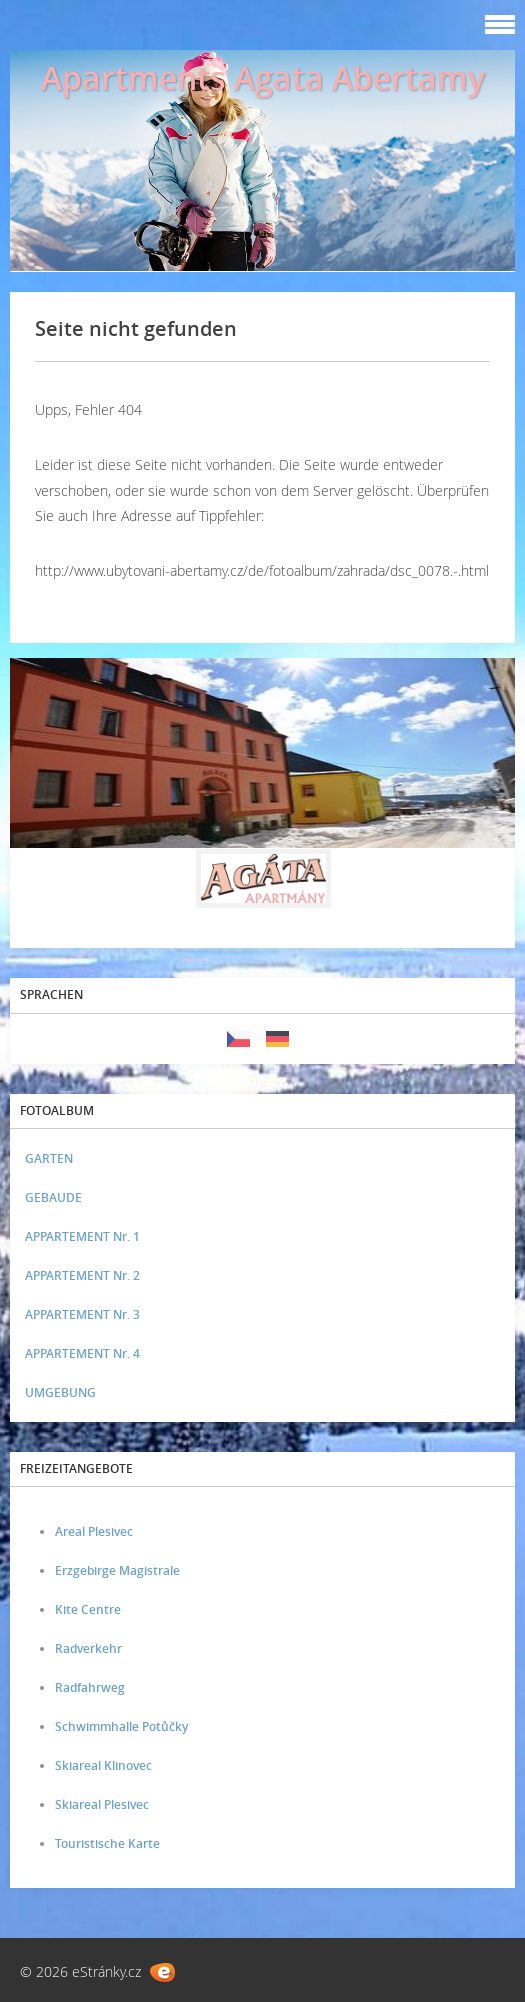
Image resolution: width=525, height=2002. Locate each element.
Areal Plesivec (94, 1531)
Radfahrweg (90, 1687)
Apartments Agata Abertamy (263, 77)
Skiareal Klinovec (103, 1765)
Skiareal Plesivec (102, 1804)
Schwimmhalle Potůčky (121, 1726)
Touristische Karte (107, 1843)
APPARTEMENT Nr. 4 (82, 1353)
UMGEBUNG (60, 1392)
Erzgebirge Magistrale (117, 1570)
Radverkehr (88, 1648)
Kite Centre (88, 1609)
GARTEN (49, 1158)
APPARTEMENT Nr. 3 (82, 1314)
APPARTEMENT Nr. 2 (82, 1275)
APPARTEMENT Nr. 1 (82, 1236)
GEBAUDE (53, 1197)
